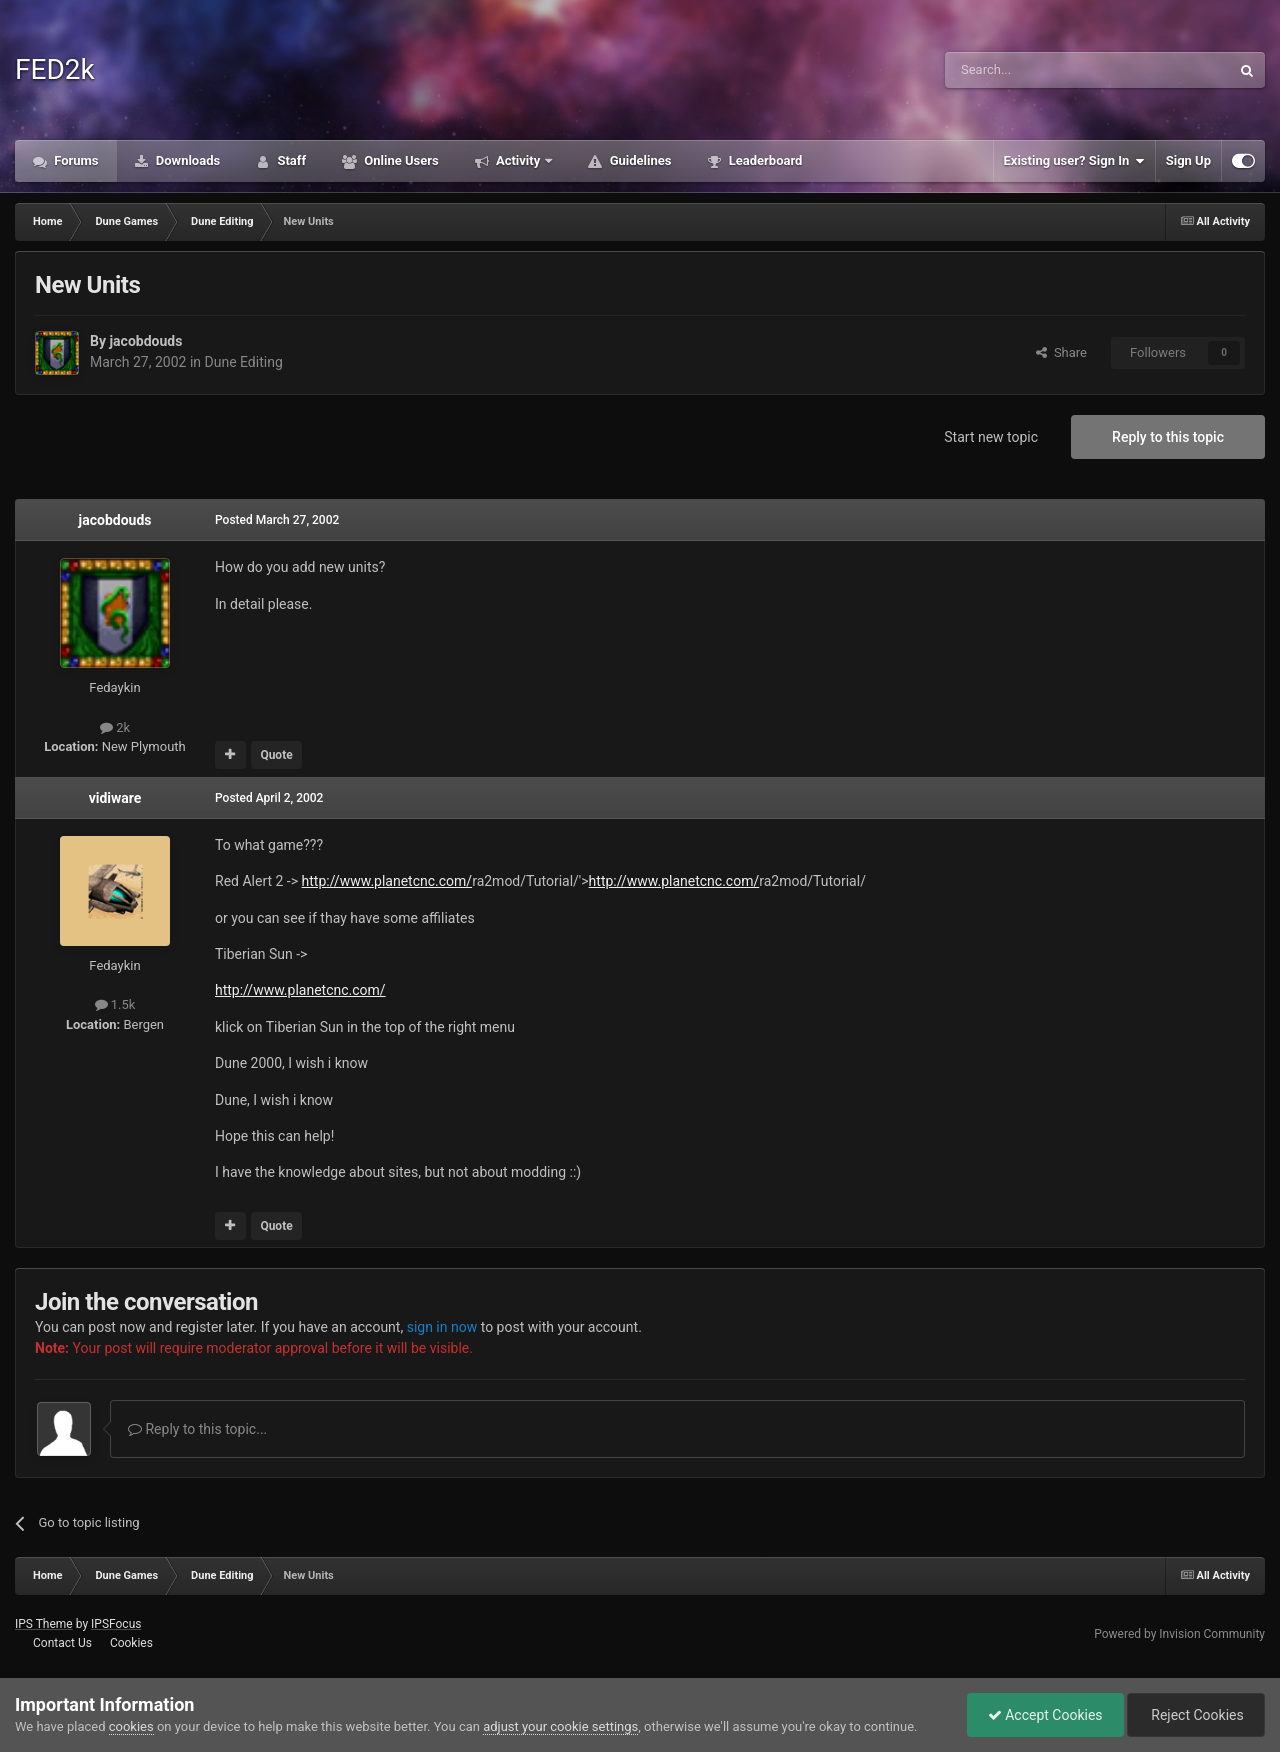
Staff (290, 160)
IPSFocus (116, 1624)
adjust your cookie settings (560, 1726)
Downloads (187, 160)
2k (115, 727)
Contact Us (62, 1643)
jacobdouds (145, 341)
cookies (131, 1726)
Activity (518, 160)
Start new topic (991, 437)
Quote (276, 755)
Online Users (400, 160)
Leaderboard (763, 160)
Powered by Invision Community (1179, 1634)
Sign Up (1188, 160)
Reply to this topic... (197, 1429)
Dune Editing (244, 362)
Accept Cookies (1045, 1715)
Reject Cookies (1196, 1715)
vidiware (115, 798)
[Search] (1040, 70)
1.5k (115, 1004)
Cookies (131, 1643)
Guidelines (638, 160)
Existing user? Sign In (1074, 161)
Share (1061, 352)
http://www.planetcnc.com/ (387, 881)
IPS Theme (44, 1624)
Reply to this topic (1168, 437)
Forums (75, 160)
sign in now (442, 1327)
